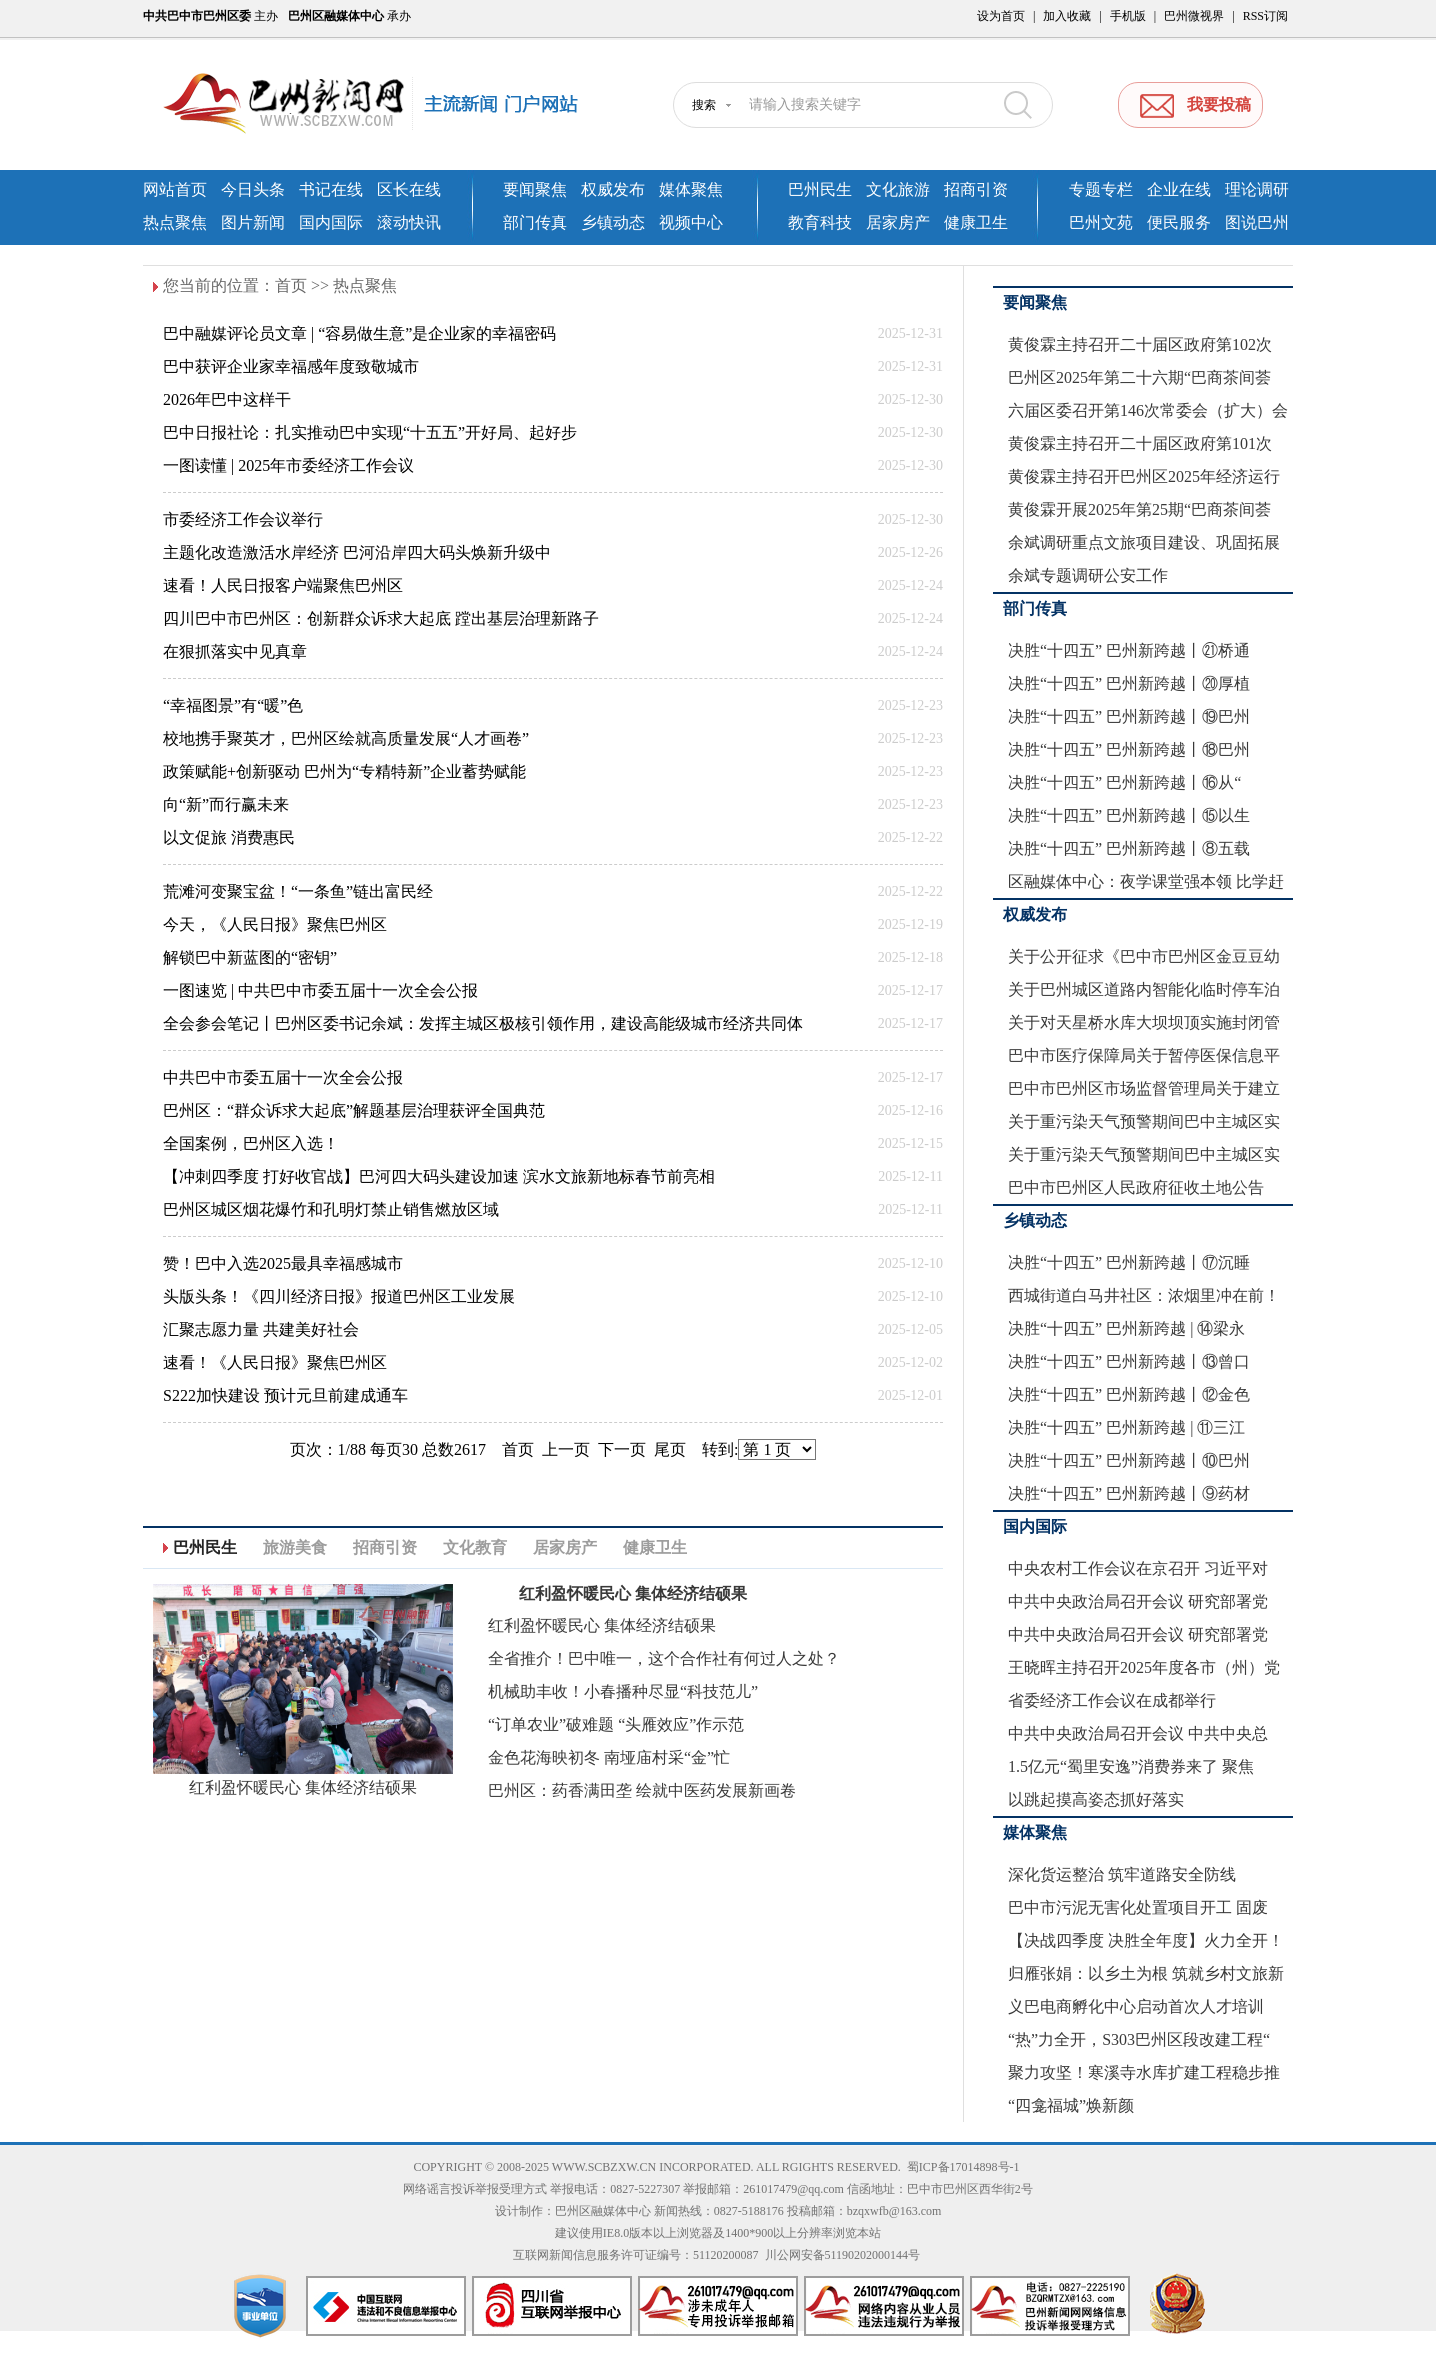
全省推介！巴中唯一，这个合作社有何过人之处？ (664, 1658)
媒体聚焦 (691, 189)
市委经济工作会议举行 (243, 519)
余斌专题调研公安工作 (1088, 575)
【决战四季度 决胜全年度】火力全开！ (1146, 1940)
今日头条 (253, 189)
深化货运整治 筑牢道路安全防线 (1122, 1874)
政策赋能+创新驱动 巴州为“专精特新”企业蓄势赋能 (344, 771)
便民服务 (1179, 222)
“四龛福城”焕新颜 (1071, 2105)
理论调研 (1257, 189)
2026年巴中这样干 (227, 399)
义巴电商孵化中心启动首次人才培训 (1136, 2006)
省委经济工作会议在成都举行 (1112, 1700)
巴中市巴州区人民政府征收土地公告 (1136, 1187)
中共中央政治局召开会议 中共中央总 (1138, 1733)
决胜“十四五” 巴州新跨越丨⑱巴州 (1129, 749)
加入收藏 (1067, 16)
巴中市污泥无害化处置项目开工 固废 (1138, 1907)
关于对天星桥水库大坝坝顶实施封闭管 (1144, 1022)
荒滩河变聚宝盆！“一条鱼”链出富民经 (298, 891)
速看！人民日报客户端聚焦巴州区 (283, 585)
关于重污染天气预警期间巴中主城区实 (1144, 1121)
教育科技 (820, 222)
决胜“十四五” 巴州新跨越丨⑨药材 (1129, 1493)
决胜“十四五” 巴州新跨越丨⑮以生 (1129, 815)
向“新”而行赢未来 (226, 804)
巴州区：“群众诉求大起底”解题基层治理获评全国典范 (354, 1110)
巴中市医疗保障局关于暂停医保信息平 (1144, 1055)
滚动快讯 (409, 222)
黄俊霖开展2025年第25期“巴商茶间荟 (1139, 509)
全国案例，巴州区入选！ (251, 1143)
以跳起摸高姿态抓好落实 (1096, 1799)
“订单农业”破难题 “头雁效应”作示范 (616, 1724)
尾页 (670, 1449)
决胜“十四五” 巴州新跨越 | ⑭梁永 (1126, 1328)
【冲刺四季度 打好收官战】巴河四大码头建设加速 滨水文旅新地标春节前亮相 (439, 1176)
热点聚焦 (175, 222)
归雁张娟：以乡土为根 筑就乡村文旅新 (1146, 1973)
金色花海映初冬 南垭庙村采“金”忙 (609, 1757)
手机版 (1128, 16)
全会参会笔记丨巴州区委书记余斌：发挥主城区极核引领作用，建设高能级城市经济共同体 (483, 1023)
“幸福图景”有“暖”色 (233, 705)
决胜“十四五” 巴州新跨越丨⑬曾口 (1129, 1361)
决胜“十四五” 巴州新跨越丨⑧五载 (1129, 848)
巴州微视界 (1194, 16)
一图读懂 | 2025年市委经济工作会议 (288, 465)
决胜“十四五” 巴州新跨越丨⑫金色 (1129, 1394)
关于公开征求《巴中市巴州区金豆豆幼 (1144, 956)
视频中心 (691, 222)
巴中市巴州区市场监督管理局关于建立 (1144, 1088)
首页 (291, 285)
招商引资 (976, 189)
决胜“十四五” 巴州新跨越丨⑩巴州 (1129, 1460)
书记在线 (331, 189)
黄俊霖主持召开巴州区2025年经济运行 (1144, 476)
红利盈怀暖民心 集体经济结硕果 (303, 1787)
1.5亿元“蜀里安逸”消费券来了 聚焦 (1131, 1766)
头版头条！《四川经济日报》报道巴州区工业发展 (339, 1296)
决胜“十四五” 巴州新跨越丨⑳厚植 (1129, 683)
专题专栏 (1101, 189)
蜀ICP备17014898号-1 (963, 2167)
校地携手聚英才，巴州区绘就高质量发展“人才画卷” (346, 738)
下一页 (622, 1449)
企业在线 (1179, 189)
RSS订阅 (1265, 16)
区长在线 (409, 189)
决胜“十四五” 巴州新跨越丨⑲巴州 (1129, 716)
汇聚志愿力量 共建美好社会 (261, 1329)
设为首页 (1001, 16)
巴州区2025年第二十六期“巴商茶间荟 (1139, 377)
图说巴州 (1257, 222)
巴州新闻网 (388, 105)
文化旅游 (898, 189)
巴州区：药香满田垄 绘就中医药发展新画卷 (642, 1790)
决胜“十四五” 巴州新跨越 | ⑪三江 (1126, 1427)
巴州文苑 (1101, 222)
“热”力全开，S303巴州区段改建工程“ (1139, 2039)
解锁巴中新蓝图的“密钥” (250, 957)
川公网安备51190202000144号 (843, 2255)
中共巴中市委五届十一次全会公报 (283, 1077)
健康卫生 (976, 222)
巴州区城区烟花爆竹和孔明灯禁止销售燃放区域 (331, 1209)
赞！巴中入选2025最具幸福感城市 (283, 1263)
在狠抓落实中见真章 (235, 651)
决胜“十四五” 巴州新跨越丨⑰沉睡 (1129, 1262)
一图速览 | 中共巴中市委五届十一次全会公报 (320, 990)
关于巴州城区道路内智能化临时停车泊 (1144, 989)
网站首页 (175, 189)
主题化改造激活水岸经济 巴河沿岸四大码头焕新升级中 (357, 552)
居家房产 (898, 222)
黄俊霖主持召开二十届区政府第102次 (1140, 344)
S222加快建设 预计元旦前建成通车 (285, 1395)
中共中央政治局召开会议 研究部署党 (1138, 1601)
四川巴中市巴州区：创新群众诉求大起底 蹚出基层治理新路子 (381, 618)
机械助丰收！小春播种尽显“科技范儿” (623, 1691)
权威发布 (613, 189)
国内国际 (331, 222)
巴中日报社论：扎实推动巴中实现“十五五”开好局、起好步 (370, 432)
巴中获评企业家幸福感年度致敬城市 (291, 366)
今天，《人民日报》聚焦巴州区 (275, 924)
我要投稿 (1219, 104)
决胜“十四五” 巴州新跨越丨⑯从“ (1124, 782)
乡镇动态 (613, 222)
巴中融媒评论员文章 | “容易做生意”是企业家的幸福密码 (359, 333)
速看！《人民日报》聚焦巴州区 (275, 1362)
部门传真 (535, 222)
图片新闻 (253, 222)
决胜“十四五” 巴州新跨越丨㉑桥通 (1129, 650)
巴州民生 (820, 189)
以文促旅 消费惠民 (229, 837)
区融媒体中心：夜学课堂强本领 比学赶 (1146, 881)
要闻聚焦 (535, 189)
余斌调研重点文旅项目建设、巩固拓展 (1144, 542)
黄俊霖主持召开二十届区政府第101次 (1140, 443)
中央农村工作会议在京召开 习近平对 (1138, 1568)
